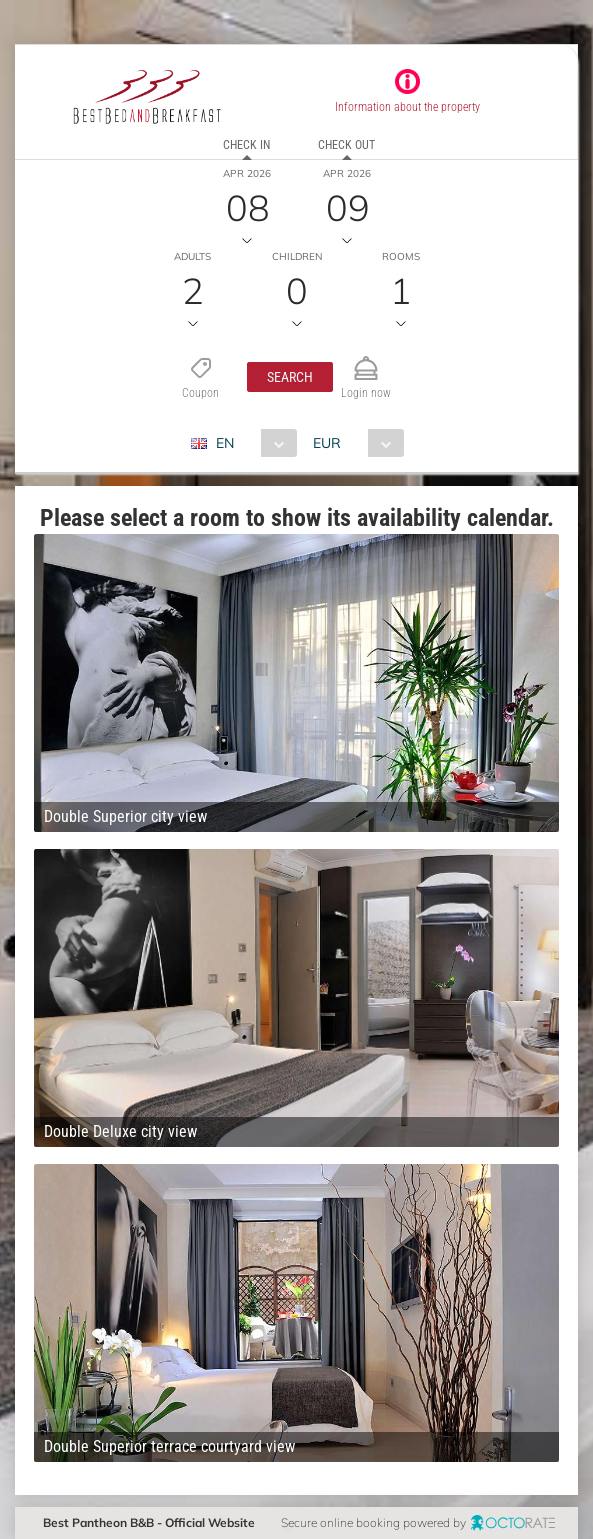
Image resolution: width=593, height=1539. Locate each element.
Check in (246, 145)
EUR (327, 443)
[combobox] (251, 443)
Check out (346, 145)
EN (225, 443)
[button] (290, 377)
